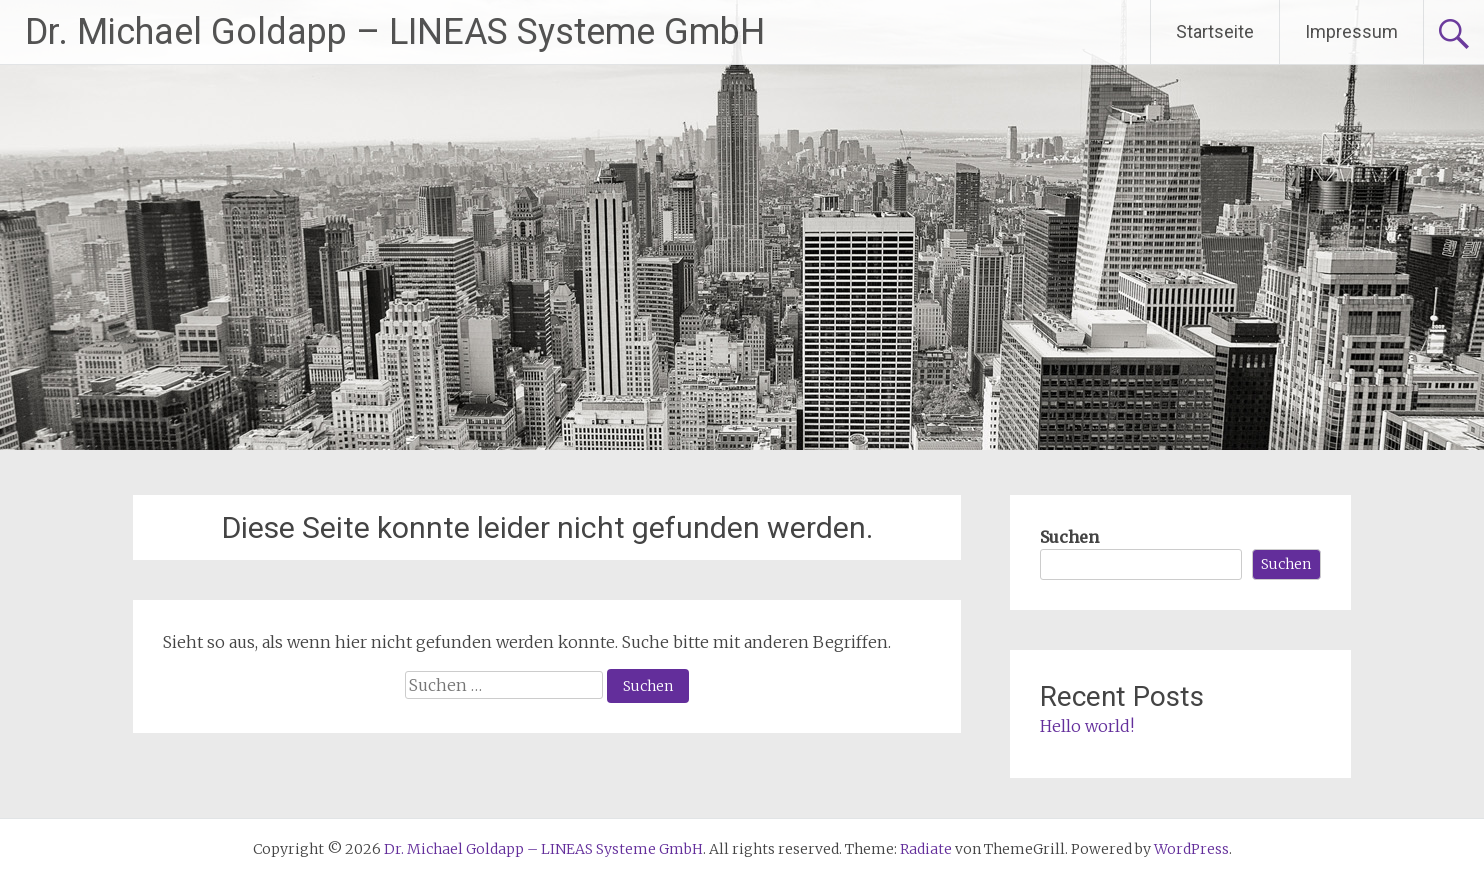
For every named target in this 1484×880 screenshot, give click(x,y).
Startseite (1215, 31)
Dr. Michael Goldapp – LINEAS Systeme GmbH (395, 32)
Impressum (1351, 31)
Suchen (1069, 537)
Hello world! (1087, 726)
